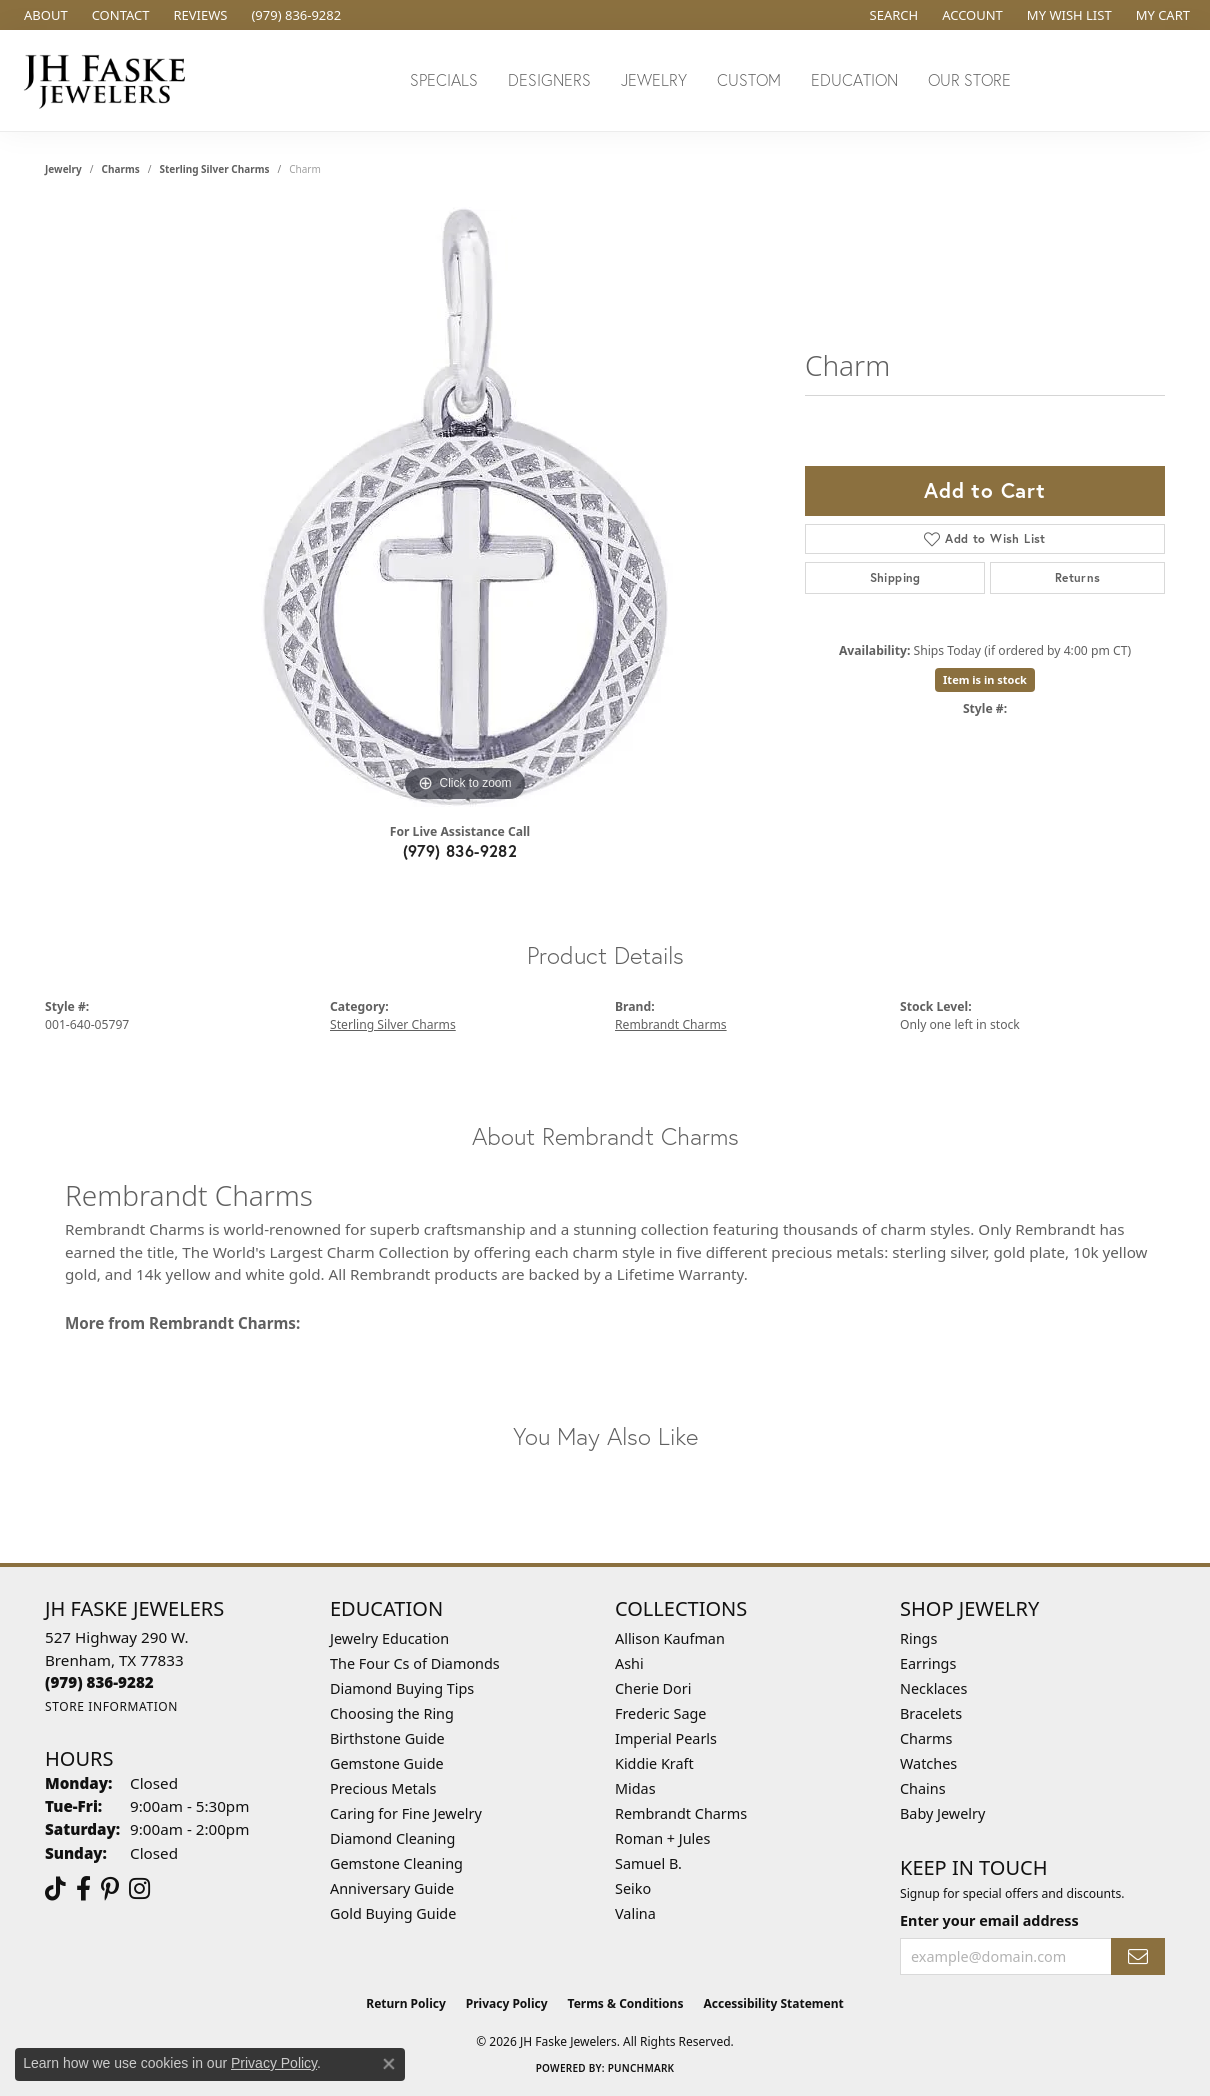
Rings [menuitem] (918, 1638)
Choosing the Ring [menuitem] (392, 1713)
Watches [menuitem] (928, 1763)
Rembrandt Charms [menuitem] (681, 1813)
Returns (1078, 577)
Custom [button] (749, 79)
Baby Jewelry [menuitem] (942, 1813)
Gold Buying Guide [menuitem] (393, 1913)
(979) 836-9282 (460, 850)
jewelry (63, 169)
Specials (444, 79)
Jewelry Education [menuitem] (389, 1638)
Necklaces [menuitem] (933, 1688)
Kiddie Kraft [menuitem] (654, 1763)
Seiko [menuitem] (633, 1888)
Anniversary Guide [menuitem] (392, 1888)
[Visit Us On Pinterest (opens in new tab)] (110, 1889)
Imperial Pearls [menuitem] (666, 1738)
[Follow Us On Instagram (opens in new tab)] (139, 1889)
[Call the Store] (99, 1682)
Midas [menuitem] (635, 1788)
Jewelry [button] (654, 79)
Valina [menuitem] (635, 1913)
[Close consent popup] (389, 2064)
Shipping (895, 577)
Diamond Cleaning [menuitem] (392, 1838)
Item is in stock (985, 679)
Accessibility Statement (773, 2003)
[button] (892, 15)
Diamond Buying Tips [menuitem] (402, 1688)
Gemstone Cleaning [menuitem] (396, 1863)
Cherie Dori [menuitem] (653, 1688)
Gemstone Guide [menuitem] (387, 1763)
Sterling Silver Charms (214, 169)
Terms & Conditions (626, 2003)
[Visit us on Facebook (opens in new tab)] (83, 1889)
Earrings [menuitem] (928, 1663)
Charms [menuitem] (926, 1738)
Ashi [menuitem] (629, 1663)
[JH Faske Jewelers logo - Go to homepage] (110, 80)
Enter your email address (989, 1920)
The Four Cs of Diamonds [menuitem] (415, 1663)
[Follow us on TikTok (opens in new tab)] (55, 1889)
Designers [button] (549, 79)
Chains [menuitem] (923, 1788)
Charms (121, 169)
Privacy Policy (507, 2003)
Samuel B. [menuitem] (648, 1863)
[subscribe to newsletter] (1138, 1956)
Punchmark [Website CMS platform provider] (641, 2068)
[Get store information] (111, 1706)
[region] (465, 507)
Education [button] (854, 79)
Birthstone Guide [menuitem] (387, 1738)
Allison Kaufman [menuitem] (670, 1638)
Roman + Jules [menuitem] (662, 1838)
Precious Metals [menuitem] (383, 1788)
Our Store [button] (969, 79)
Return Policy (406, 2003)
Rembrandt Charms (671, 1024)
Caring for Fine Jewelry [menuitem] (406, 1813)
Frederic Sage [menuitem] (660, 1713)
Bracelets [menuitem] (931, 1713)
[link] (44, 15)
